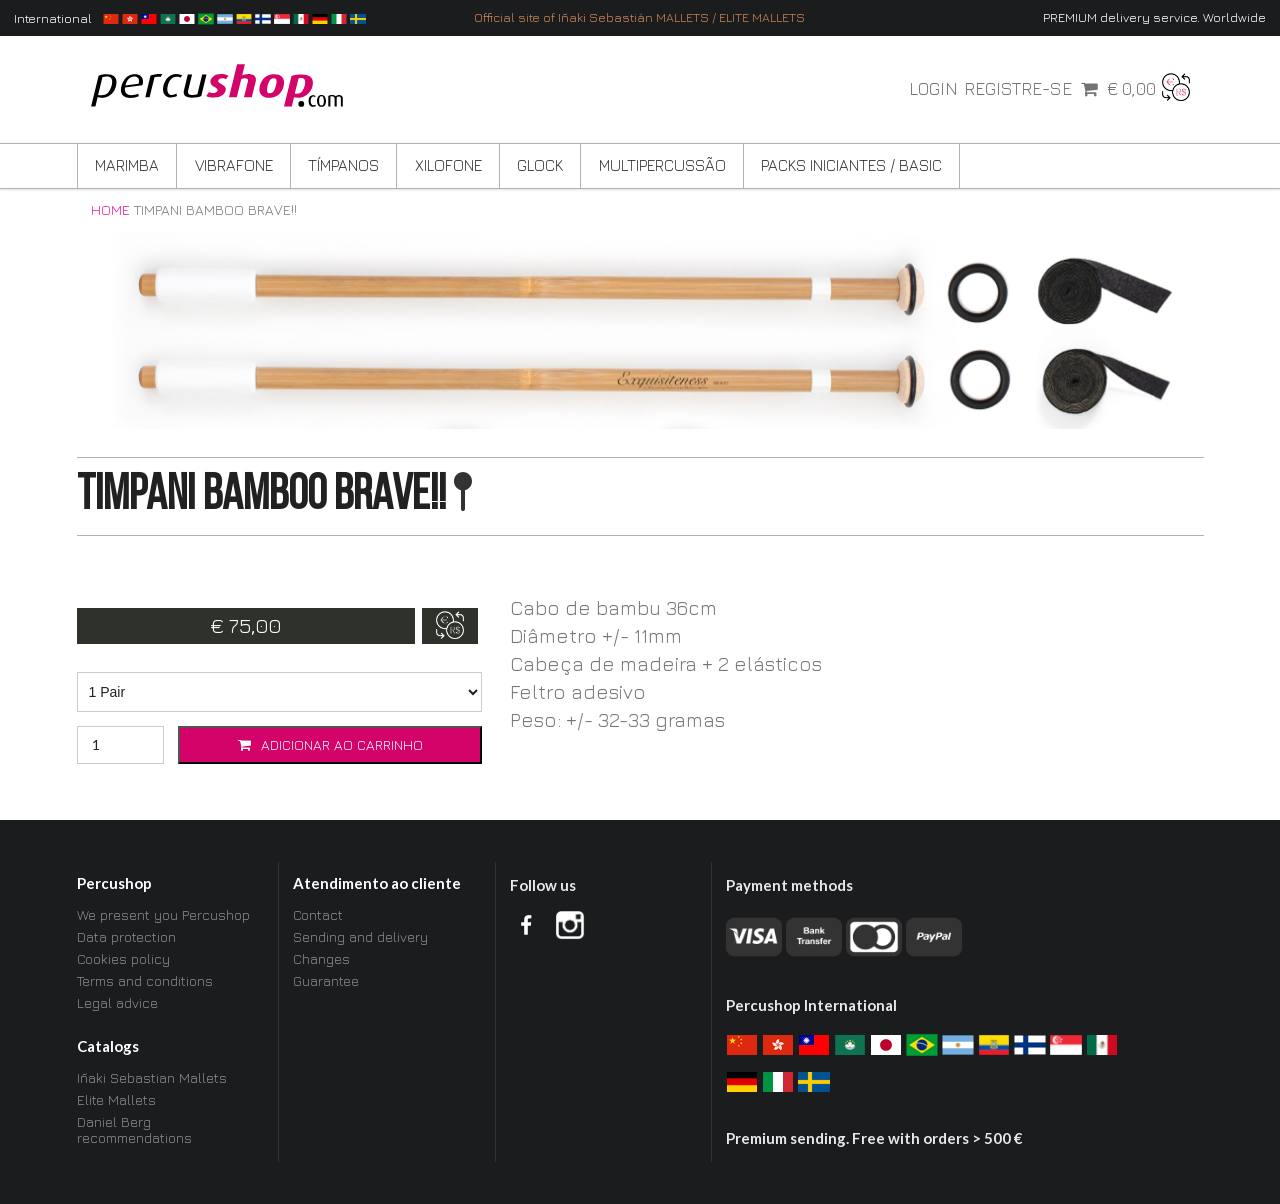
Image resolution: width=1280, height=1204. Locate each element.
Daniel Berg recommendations (134, 1129)
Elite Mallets (116, 1099)
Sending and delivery (360, 936)
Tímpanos (343, 165)
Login (933, 89)
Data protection (126, 936)
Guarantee (326, 980)
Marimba (127, 165)
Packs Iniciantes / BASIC (851, 165)
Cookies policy (123, 958)
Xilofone (448, 165)
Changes (321, 958)
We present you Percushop (163, 915)
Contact (318, 915)
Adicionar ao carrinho (330, 744)
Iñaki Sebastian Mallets (152, 1078)
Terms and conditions (145, 980)
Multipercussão (662, 165)
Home (110, 210)
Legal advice (117, 1002)
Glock (540, 165)
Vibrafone (234, 165)
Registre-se (1018, 89)
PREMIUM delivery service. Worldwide (1154, 17)
